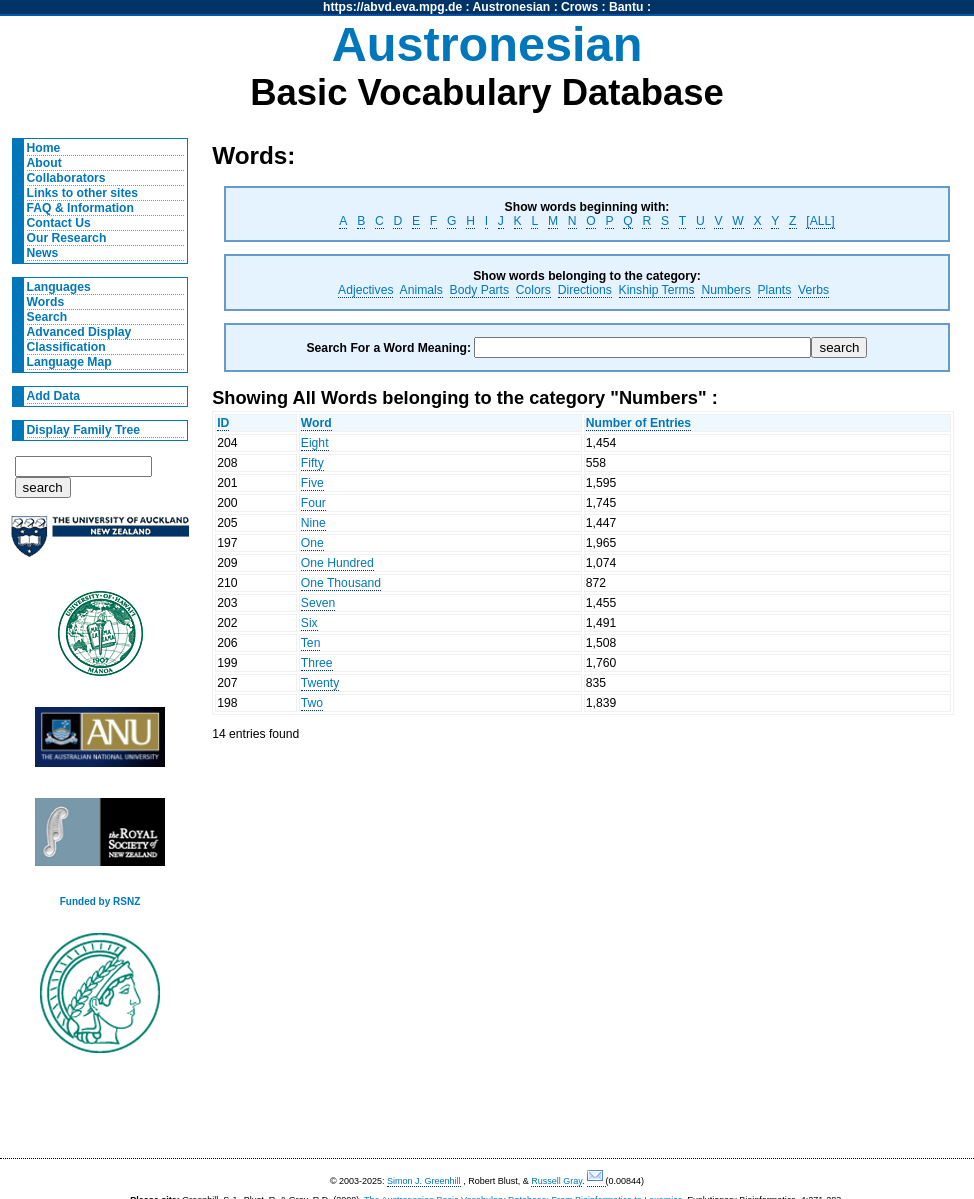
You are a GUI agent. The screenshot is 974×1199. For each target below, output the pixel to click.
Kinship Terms (657, 290)
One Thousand (341, 583)
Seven (318, 603)
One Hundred (337, 563)
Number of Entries (638, 423)
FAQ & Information (80, 208)
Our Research (67, 238)
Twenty (320, 683)
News (43, 253)
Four (313, 503)
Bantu (626, 7)
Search (47, 317)
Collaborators (66, 178)
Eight (315, 443)
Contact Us (59, 223)
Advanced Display (79, 332)
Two (312, 703)
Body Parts (479, 290)
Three (317, 663)
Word (316, 423)
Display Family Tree (84, 430)
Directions (585, 290)
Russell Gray (556, 1181)
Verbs (813, 290)
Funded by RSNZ (100, 901)
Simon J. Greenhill (424, 1181)
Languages (59, 287)
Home (44, 148)
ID (223, 423)
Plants (775, 290)
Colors (533, 290)
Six (309, 623)
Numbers (725, 290)
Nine (313, 523)
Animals (421, 290)
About (44, 163)
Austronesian (512, 7)
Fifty (312, 463)
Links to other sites (82, 193)
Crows (579, 7)
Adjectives (365, 290)
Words (46, 302)
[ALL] (820, 221)
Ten (311, 643)
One (312, 543)
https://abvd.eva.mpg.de (392, 7)
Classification (66, 347)
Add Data (53, 396)
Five (312, 483)
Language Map (69, 362)
